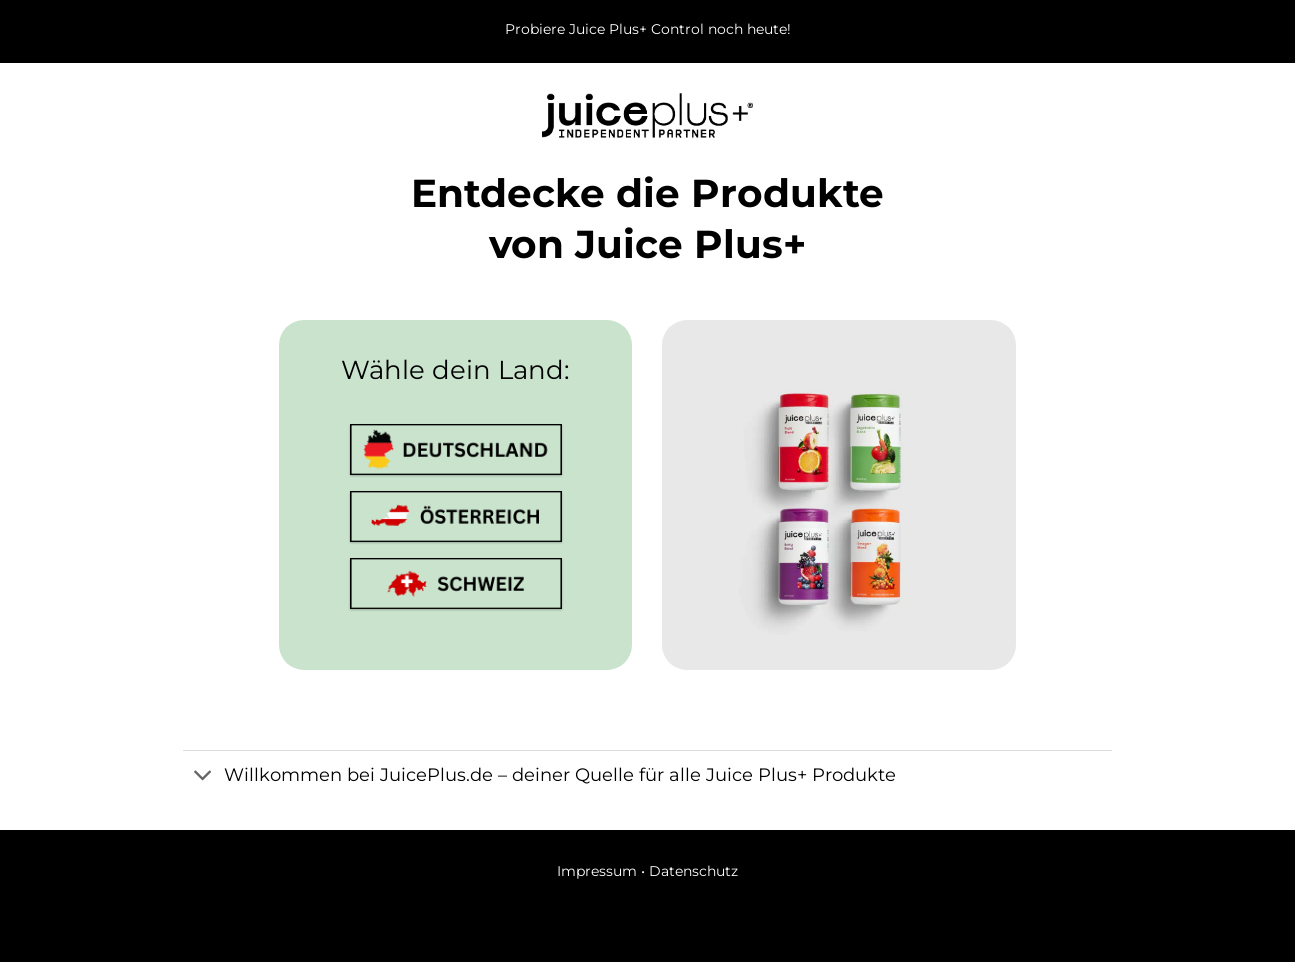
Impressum (597, 871)
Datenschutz (693, 871)
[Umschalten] (202, 777)
